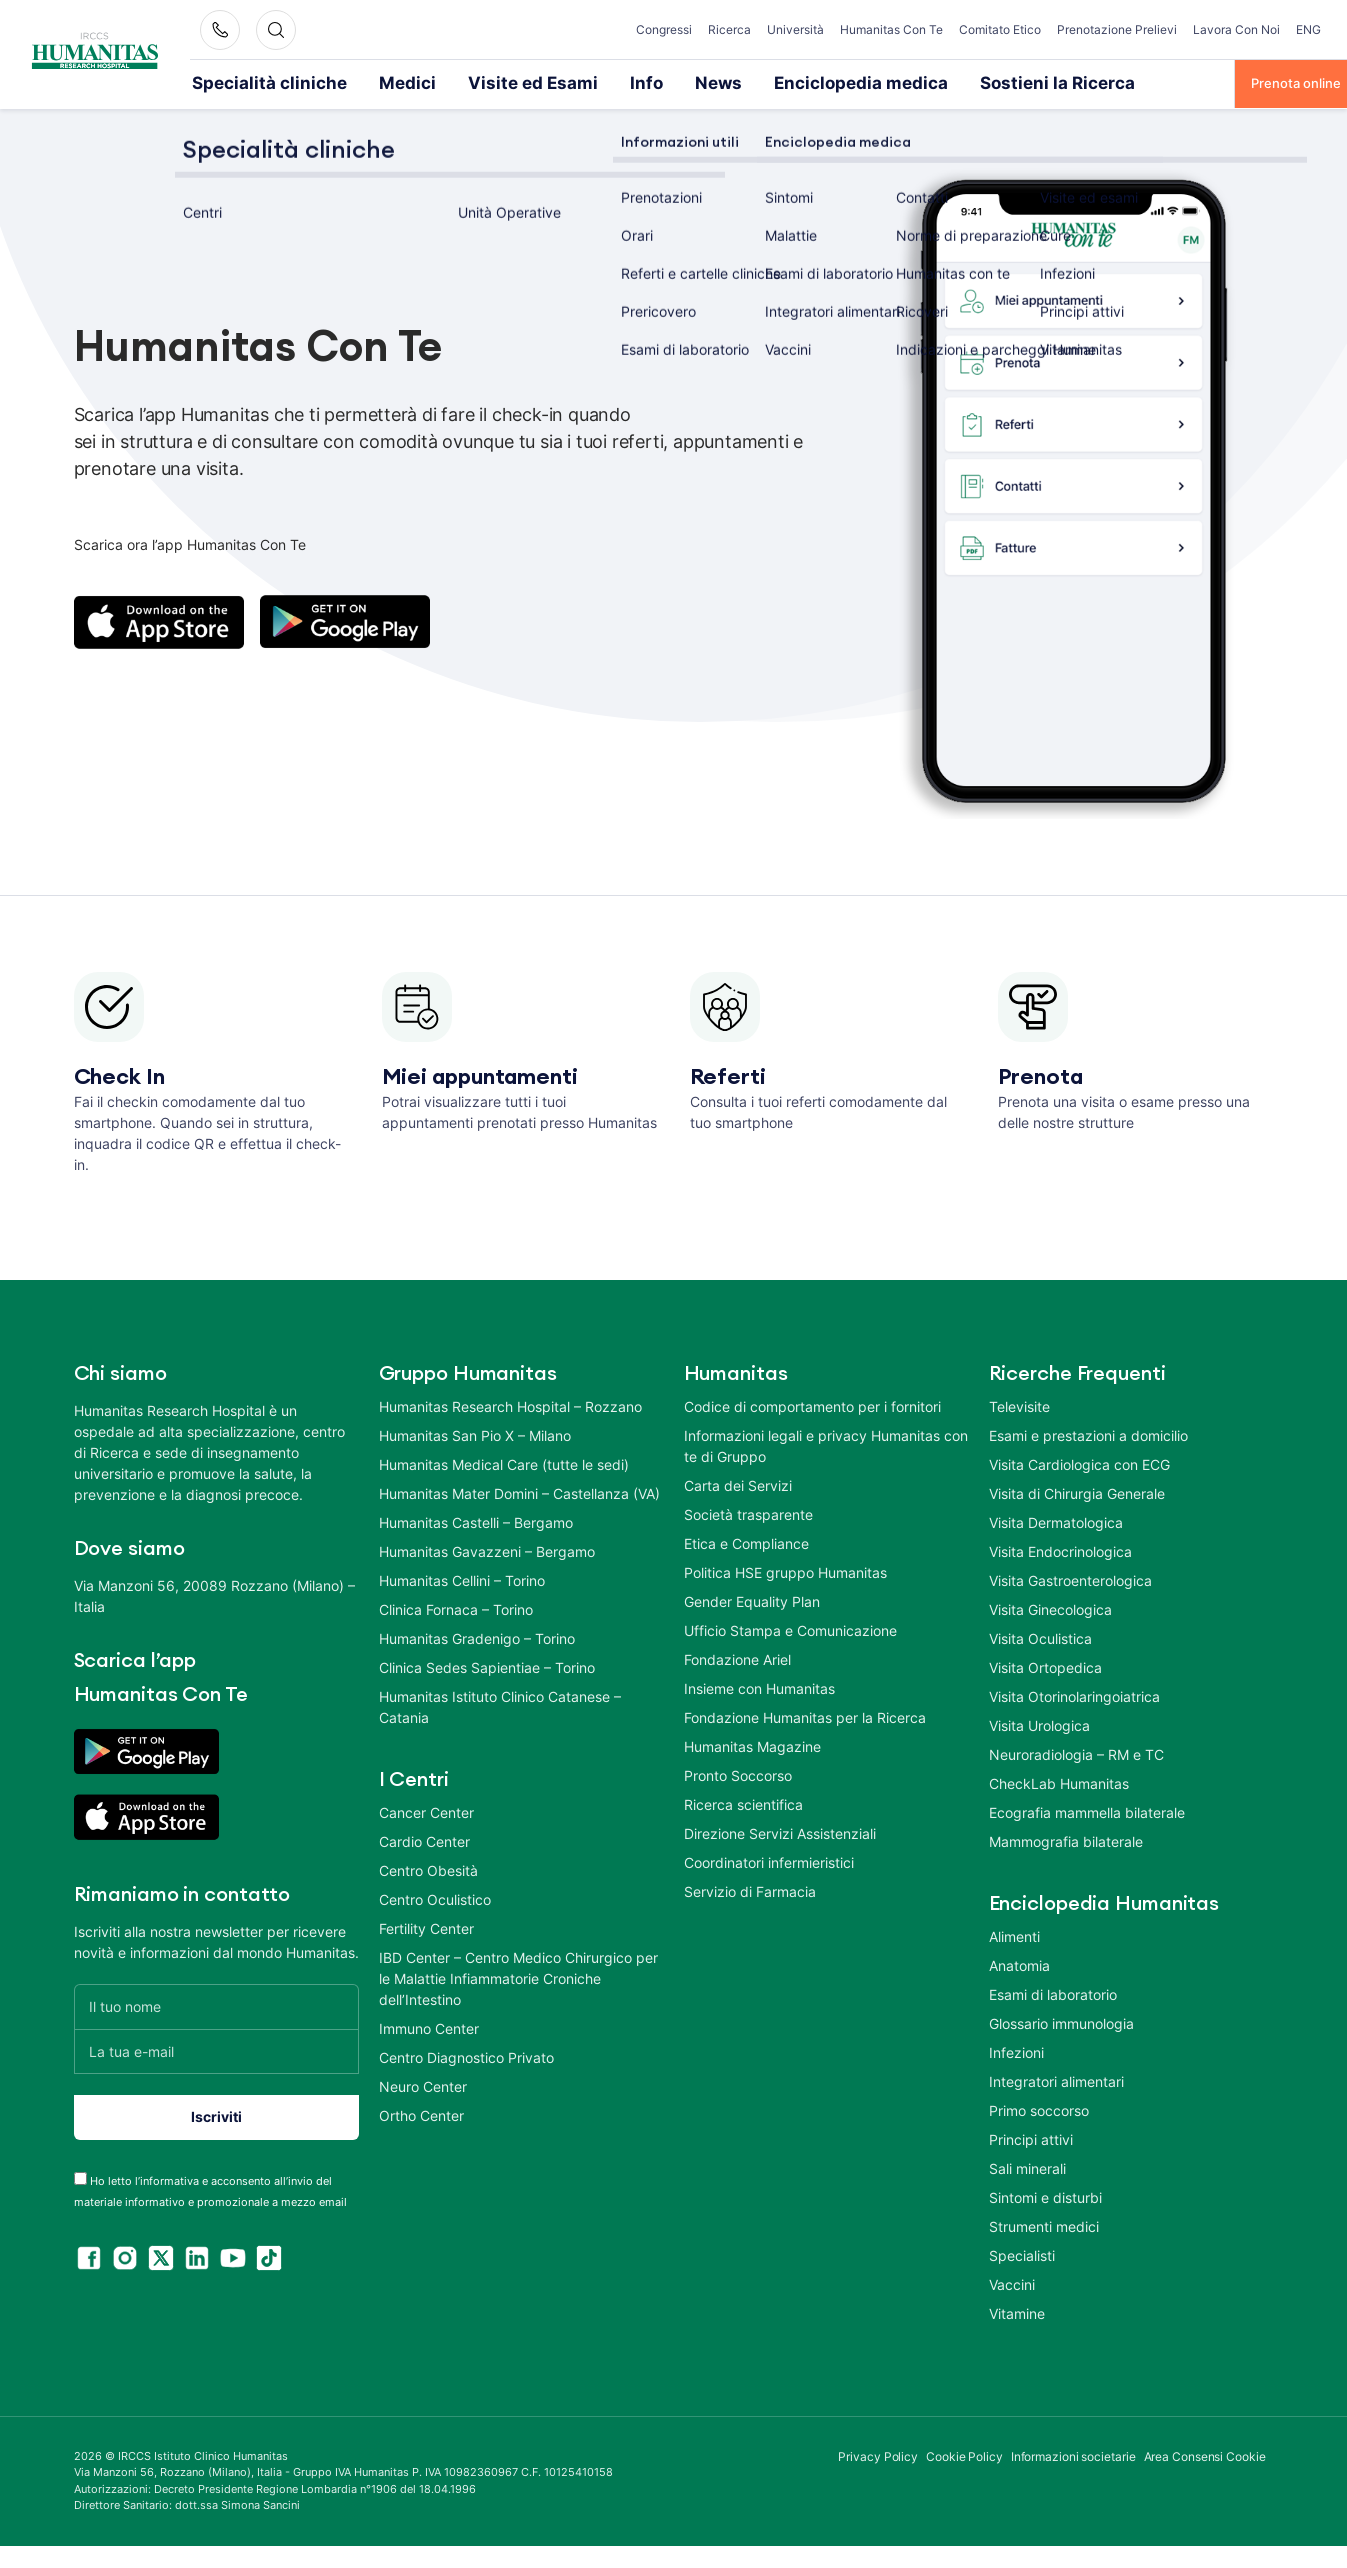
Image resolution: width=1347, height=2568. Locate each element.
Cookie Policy (964, 2454)
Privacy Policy (878, 2454)
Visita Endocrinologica (1060, 1549)
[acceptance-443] (80, 2176)
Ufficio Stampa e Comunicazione (790, 1628)
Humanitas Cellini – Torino (462, 1578)
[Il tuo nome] (216, 2004)
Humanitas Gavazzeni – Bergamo (487, 1549)
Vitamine (1017, 2311)
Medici (353, 82)
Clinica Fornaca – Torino (456, 1607)
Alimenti (1014, 1934)
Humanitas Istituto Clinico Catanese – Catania (500, 1705)
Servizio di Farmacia (750, 1889)
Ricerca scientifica (743, 1802)
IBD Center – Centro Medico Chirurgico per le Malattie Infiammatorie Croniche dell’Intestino (518, 1976)
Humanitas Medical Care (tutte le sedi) (504, 1462)
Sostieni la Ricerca (868, 82)
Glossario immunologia (1061, 2021)
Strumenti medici (1044, 2224)
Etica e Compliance (746, 1541)
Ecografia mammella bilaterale (1087, 1810)
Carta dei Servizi (738, 1483)
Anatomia (1019, 1963)
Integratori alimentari (1056, 2079)
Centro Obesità (428, 1868)
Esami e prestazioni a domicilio (1088, 1433)
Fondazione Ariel (737, 1657)
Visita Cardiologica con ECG (1079, 1462)
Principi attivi (1031, 2137)
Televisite (1019, 1404)
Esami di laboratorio (1053, 1992)
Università (795, 29)
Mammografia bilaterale (1066, 1839)
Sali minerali (1027, 2166)
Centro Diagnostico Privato (466, 2055)
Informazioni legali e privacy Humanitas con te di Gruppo (826, 1444)
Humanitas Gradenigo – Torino (477, 1636)
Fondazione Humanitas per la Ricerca (805, 1715)
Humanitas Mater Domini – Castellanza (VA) (519, 1491)
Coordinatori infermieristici (769, 1860)
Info (543, 82)
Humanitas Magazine (752, 1744)
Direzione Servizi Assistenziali (780, 1831)
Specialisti (1022, 2253)
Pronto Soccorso (738, 1773)
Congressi (664, 29)
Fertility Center (426, 1926)
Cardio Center (424, 1839)
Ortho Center (421, 2113)
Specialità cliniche (246, 82)
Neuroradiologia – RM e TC (1076, 1752)
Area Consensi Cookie (1205, 2454)
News (606, 82)
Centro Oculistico (435, 1897)
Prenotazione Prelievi (1117, 29)
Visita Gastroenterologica (1070, 1578)
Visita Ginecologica (1050, 1607)
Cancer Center (426, 1810)
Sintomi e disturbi (1045, 2195)
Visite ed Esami (452, 82)
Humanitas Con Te (891, 29)
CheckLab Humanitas (1059, 1781)
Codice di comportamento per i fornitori (812, 1404)
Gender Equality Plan (752, 1599)
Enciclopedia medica (718, 82)
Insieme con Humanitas (759, 1686)
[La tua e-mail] (216, 2049)
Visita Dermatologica (1056, 1520)
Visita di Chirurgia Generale (1077, 1491)
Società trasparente (748, 1512)
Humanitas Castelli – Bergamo (476, 1520)
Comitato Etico (1000, 29)
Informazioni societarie (1073, 2454)
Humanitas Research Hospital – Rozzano (510, 1404)
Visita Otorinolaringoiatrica (1074, 1694)
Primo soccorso (1039, 2108)
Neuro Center (423, 2084)
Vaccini (1012, 2282)
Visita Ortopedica (1045, 1665)
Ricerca (729, 29)
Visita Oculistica (1040, 1636)
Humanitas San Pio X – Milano (475, 1433)
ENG (1308, 29)
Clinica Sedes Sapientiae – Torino (487, 1665)
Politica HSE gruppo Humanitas (785, 1570)
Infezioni (1016, 2050)
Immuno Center (429, 2026)
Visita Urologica (1039, 1723)
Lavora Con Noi (1236, 29)
